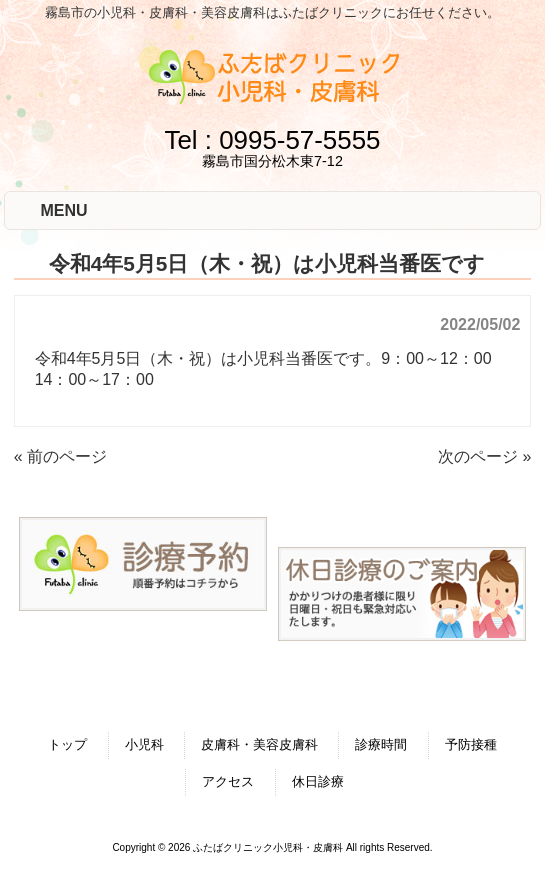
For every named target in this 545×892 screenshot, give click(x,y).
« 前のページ (60, 456)
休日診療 (318, 781)
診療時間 (381, 744)
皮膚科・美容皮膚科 (259, 744)
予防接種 (471, 744)
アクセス (228, 781)
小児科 (144, 744)
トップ (67, 744)
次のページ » (484, 456)
